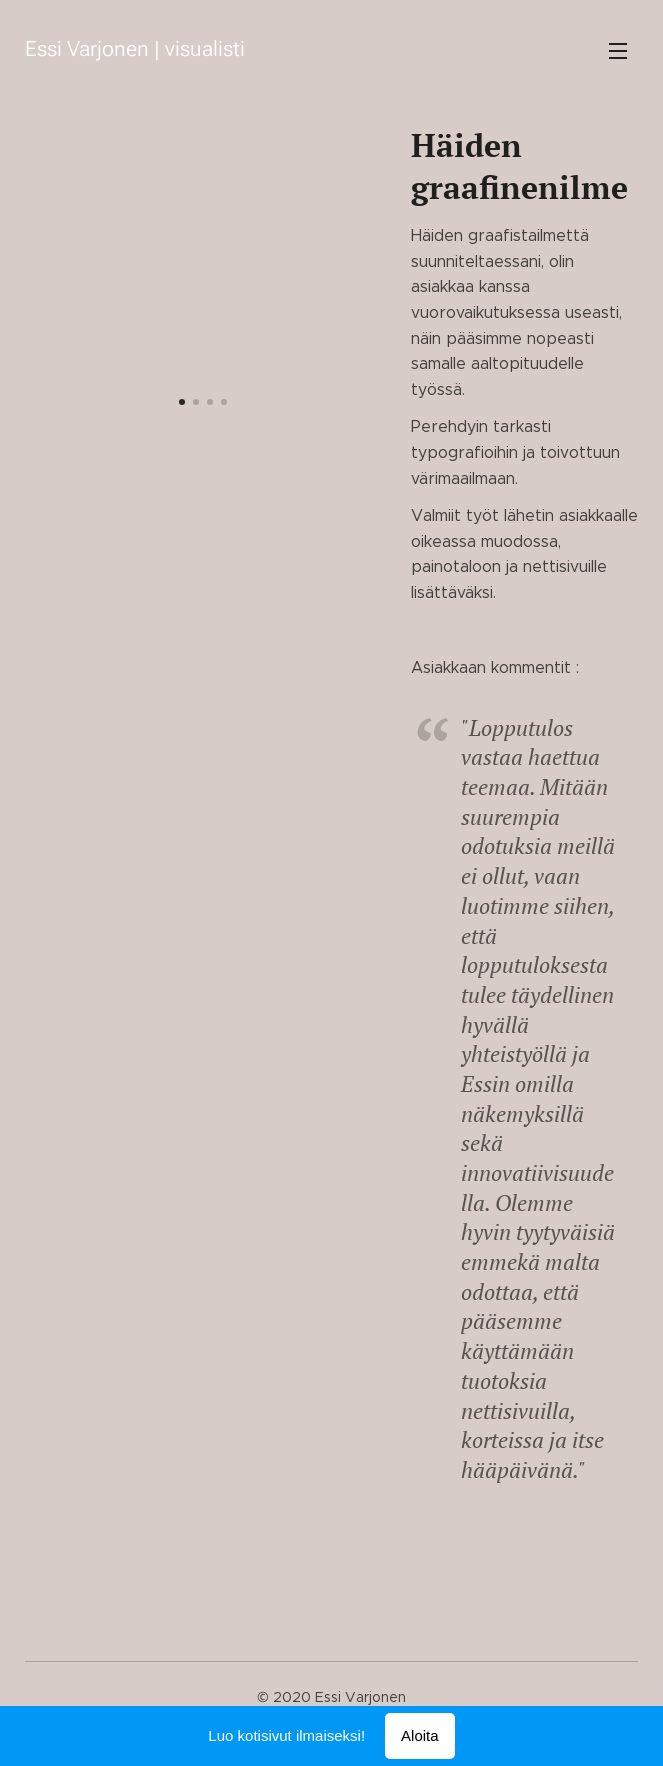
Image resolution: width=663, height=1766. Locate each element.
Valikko (618, 51)
